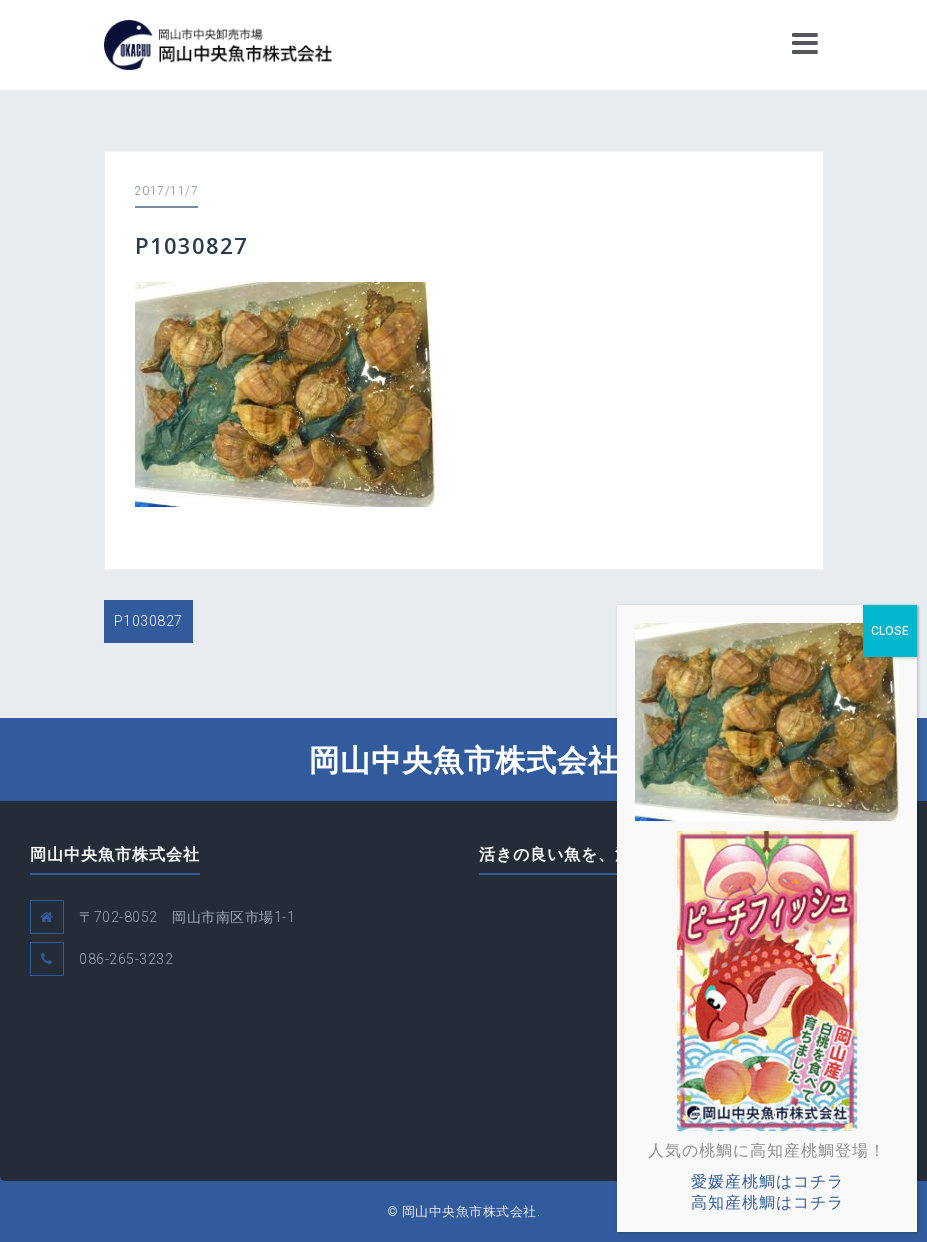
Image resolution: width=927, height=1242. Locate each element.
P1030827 (148, 621)
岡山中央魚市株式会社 (464, 759)
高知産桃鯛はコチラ (767, 1202)
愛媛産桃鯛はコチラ (767, 1181)
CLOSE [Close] (890, 631)
